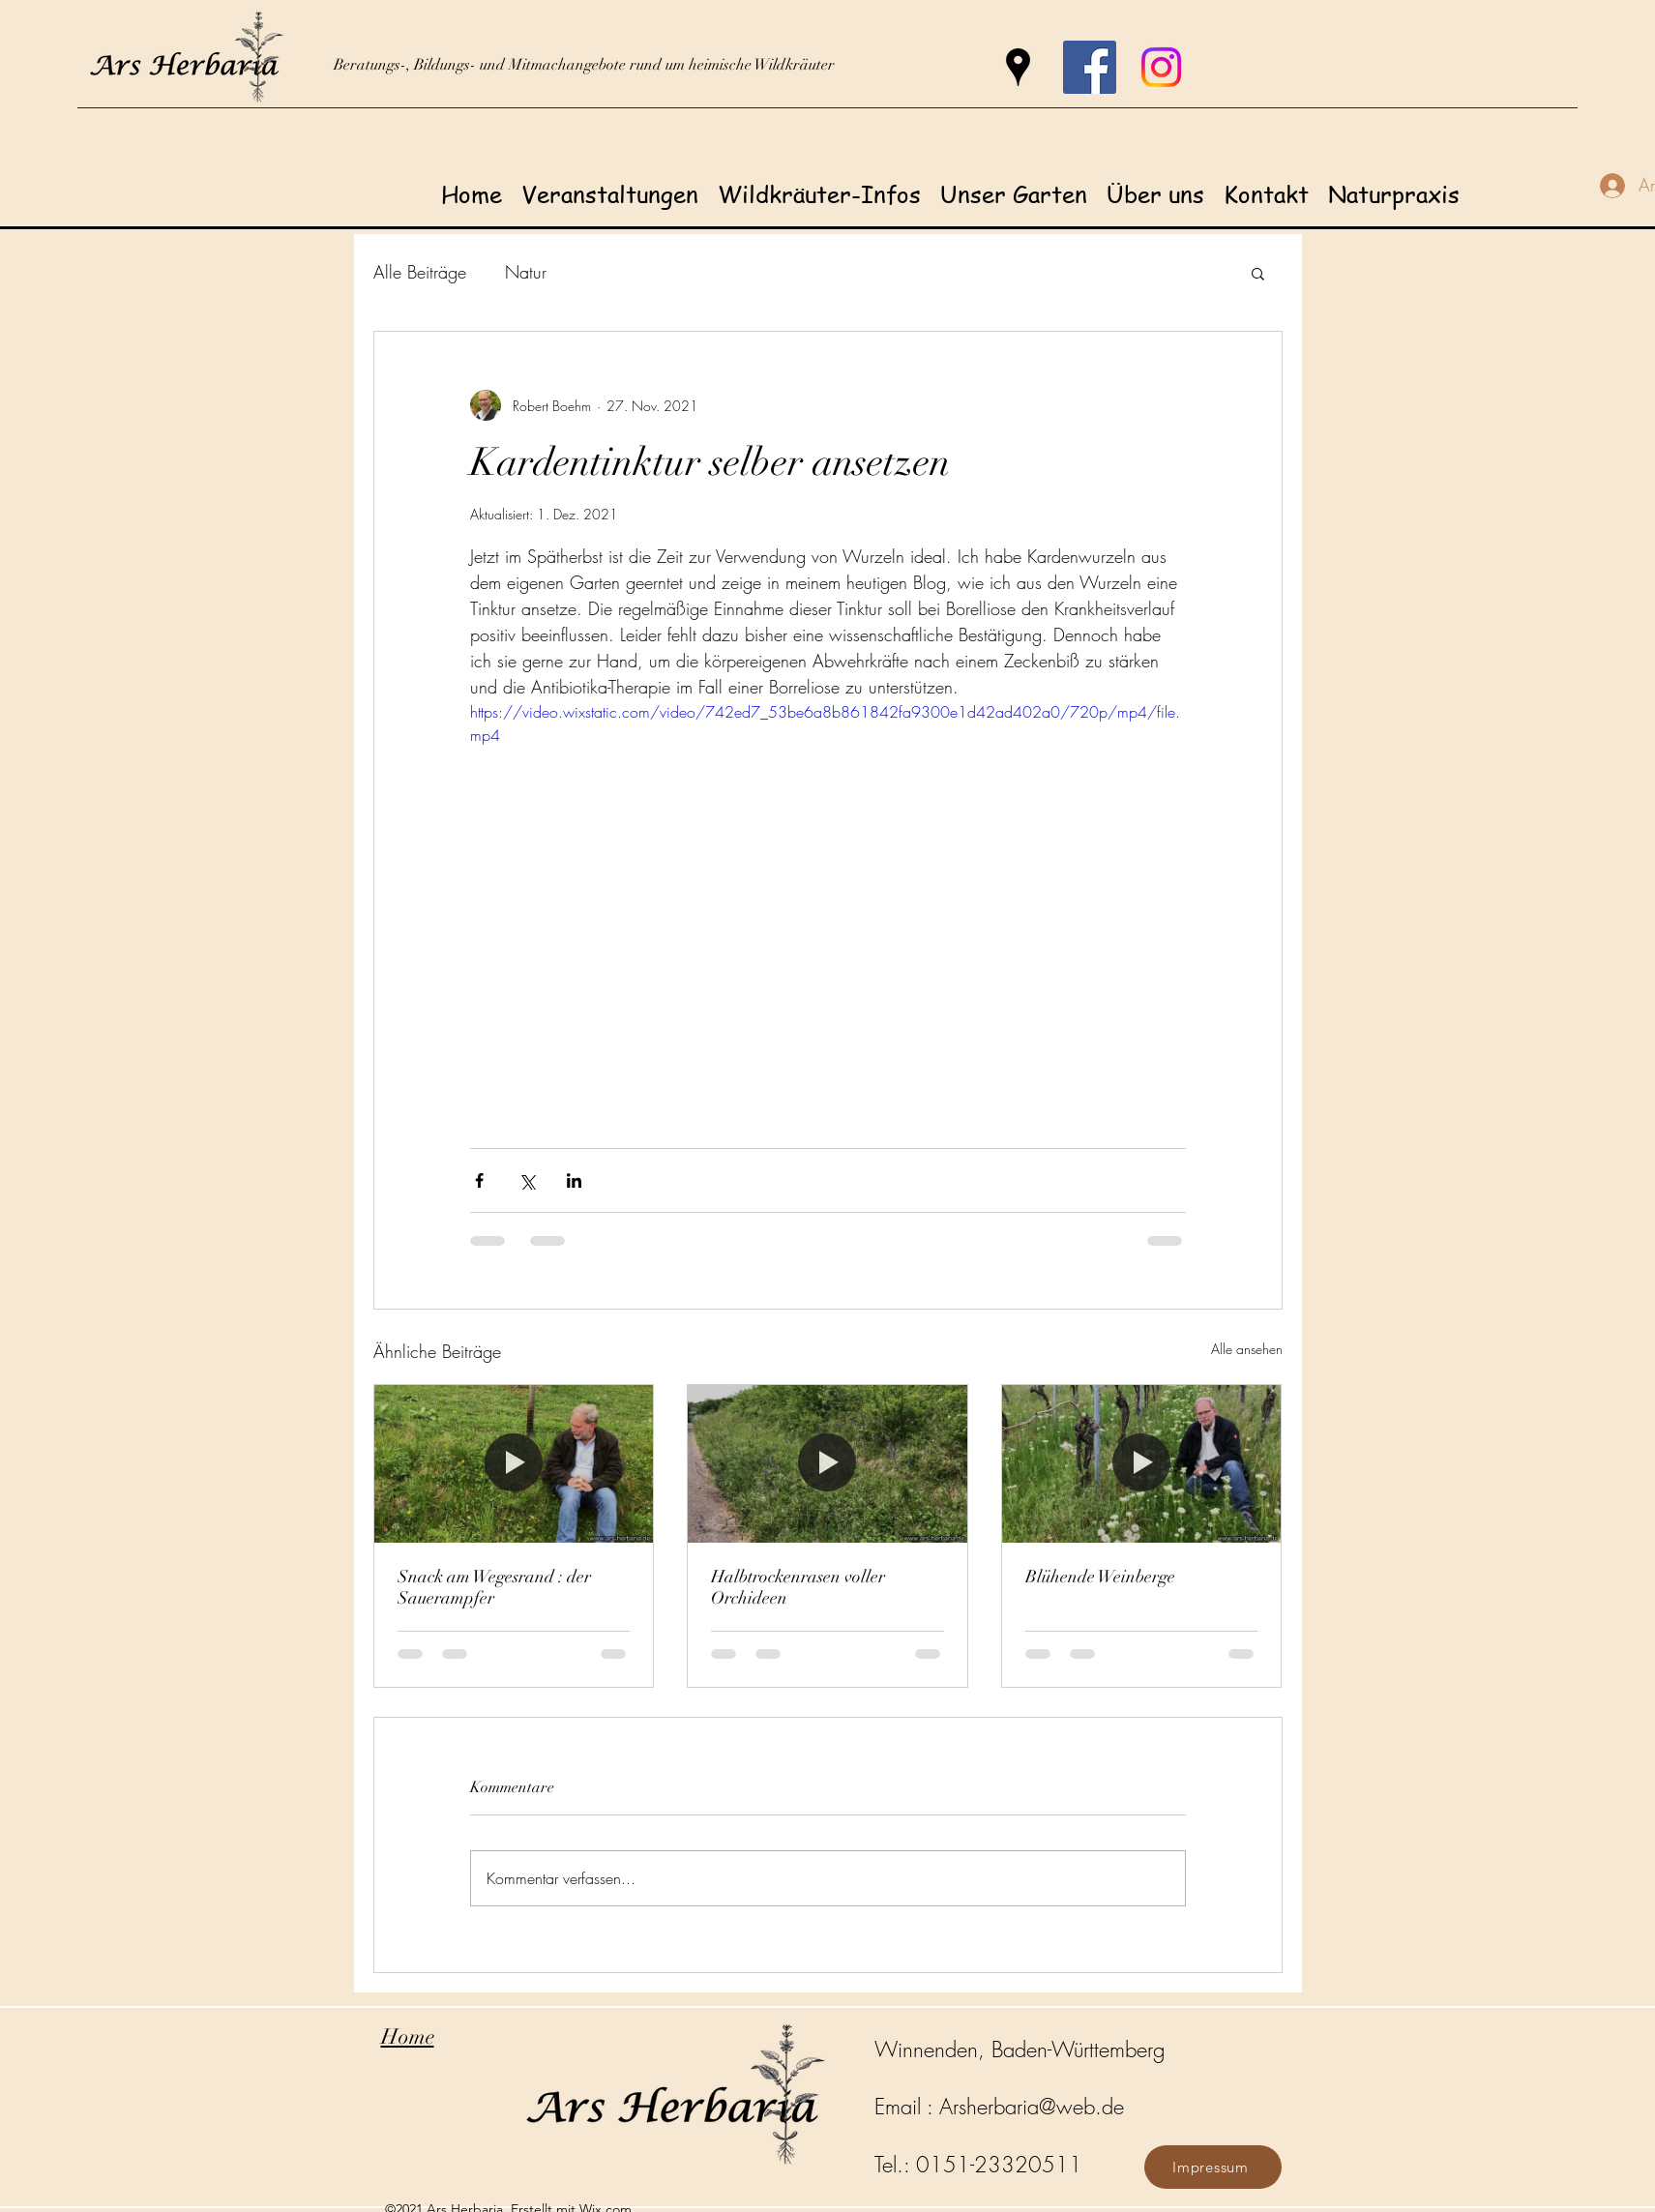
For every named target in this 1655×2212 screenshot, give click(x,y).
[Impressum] (1213, 2167)
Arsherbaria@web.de (1031, 2106)
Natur (526, 271)
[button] (1258, 272)
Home (407, 2036)
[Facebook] (1089, 67)
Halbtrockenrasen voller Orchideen (798, 1587)
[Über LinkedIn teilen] (574, 1180)
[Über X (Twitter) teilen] (526, 1180)
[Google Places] (1018, 67)
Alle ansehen (1247, 1349)
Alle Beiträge (419, 271)
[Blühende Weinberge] (1142, 1463)
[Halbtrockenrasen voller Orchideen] (827, 1463)
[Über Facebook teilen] (479, 1180)
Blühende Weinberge (1100, 1576)
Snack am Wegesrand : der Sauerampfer (494, 1587)
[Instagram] (1161, 67)
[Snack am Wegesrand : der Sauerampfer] (514, 1463)
